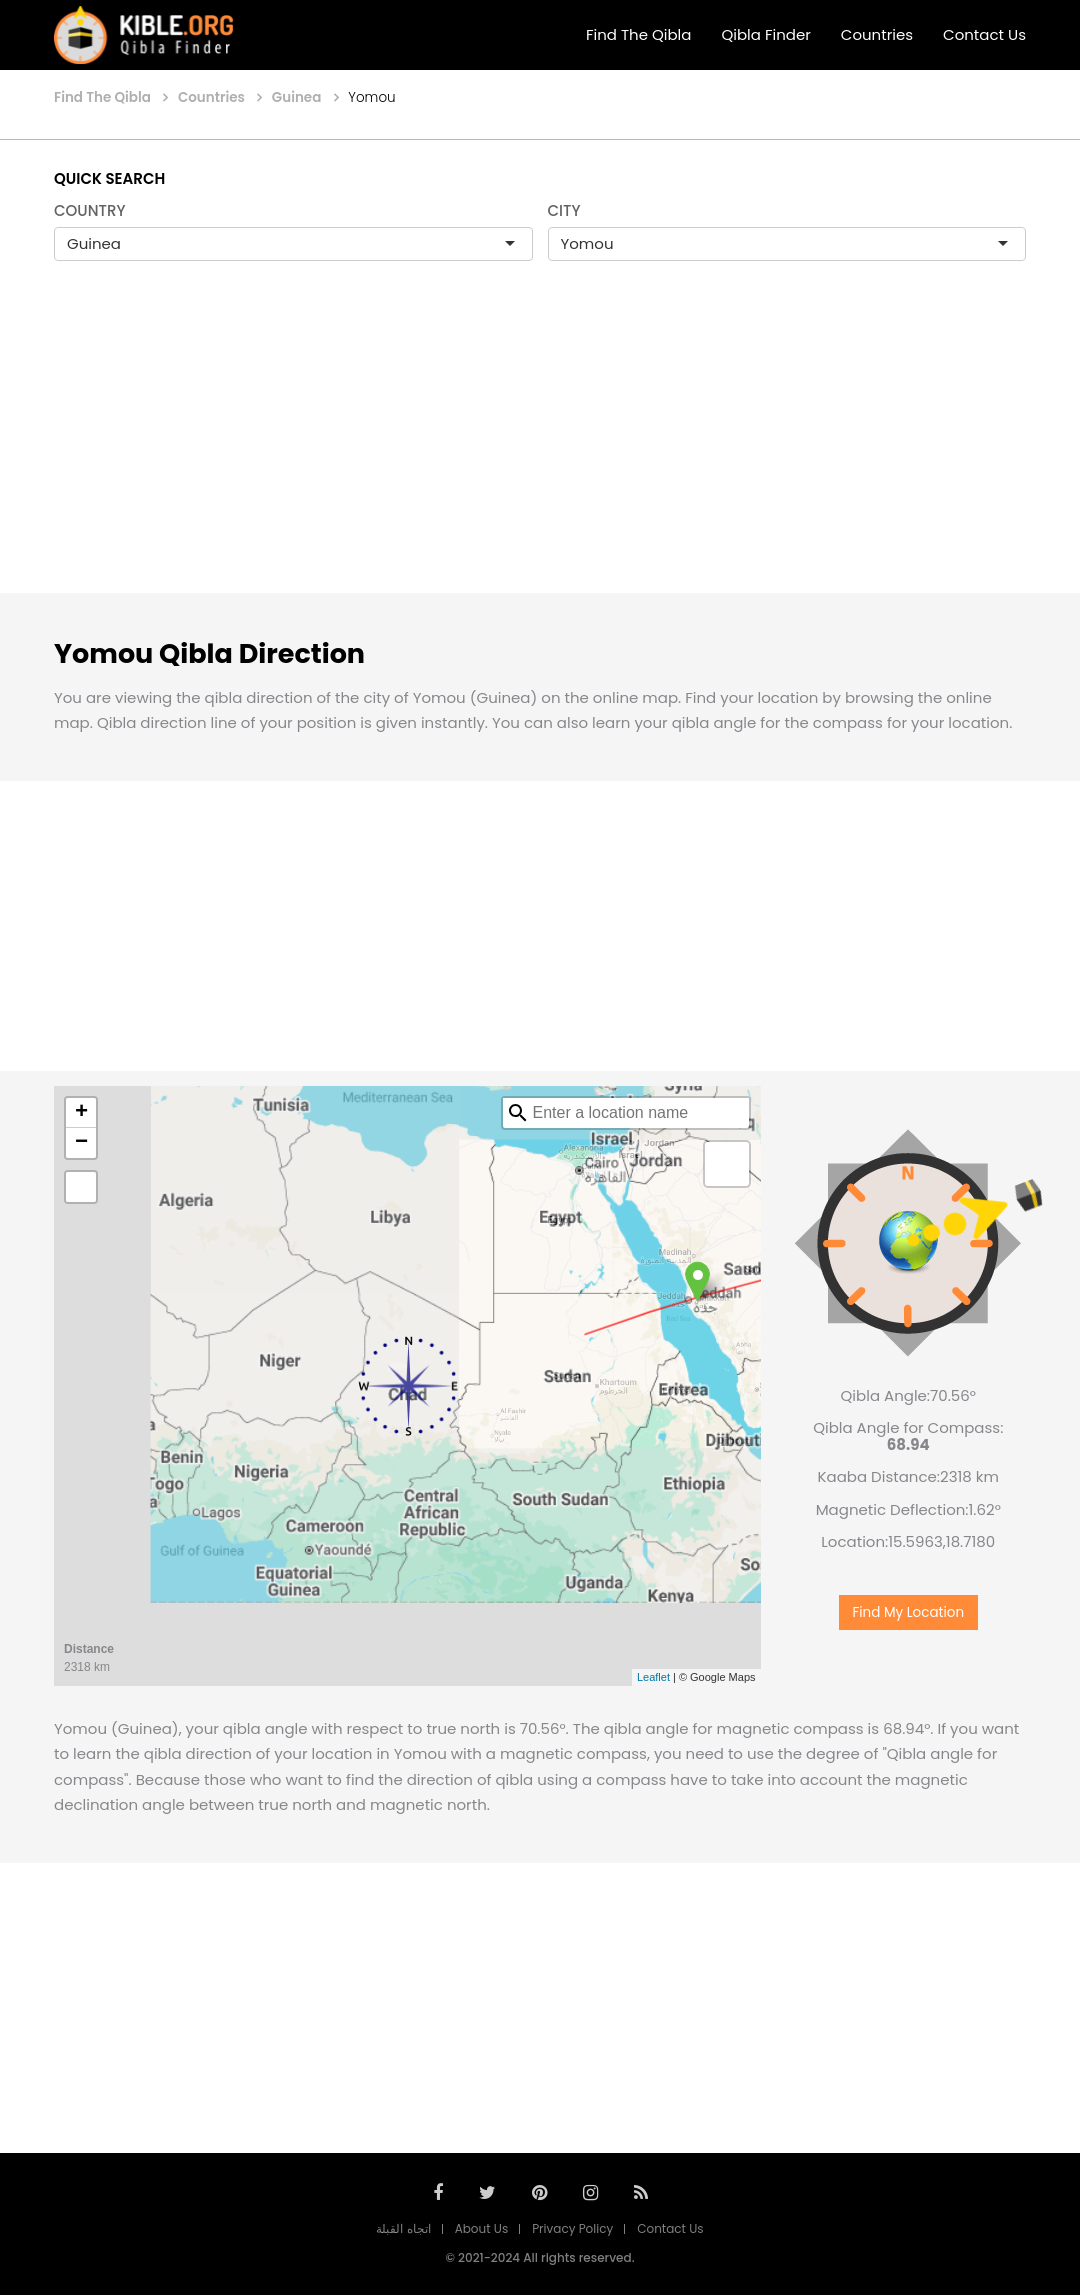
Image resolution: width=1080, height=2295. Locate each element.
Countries (877, 34)
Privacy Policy (572, 2228)
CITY (564, 210)
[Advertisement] (540, 448)
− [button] (81, 1143)
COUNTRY (90, 210)
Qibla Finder (765, 34)
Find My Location (908, 1603)
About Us (482, 2228)
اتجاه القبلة (403, 2228)
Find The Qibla (639, 34)
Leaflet (653, 1677)
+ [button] (81, 1113)
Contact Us (984, 34)
